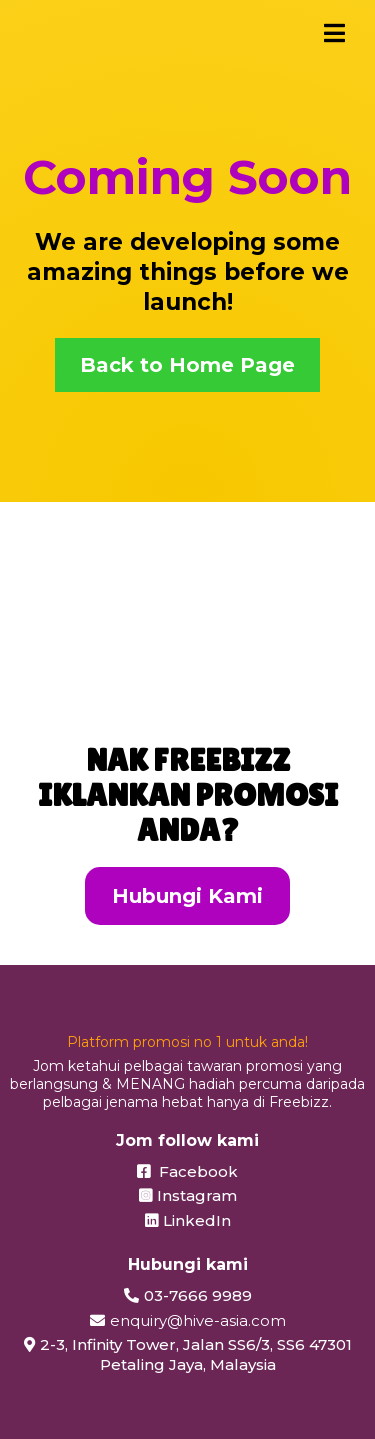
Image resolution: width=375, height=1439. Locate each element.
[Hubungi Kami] (187, 896)
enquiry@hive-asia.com (198, 1320)
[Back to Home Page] (187, 365)
